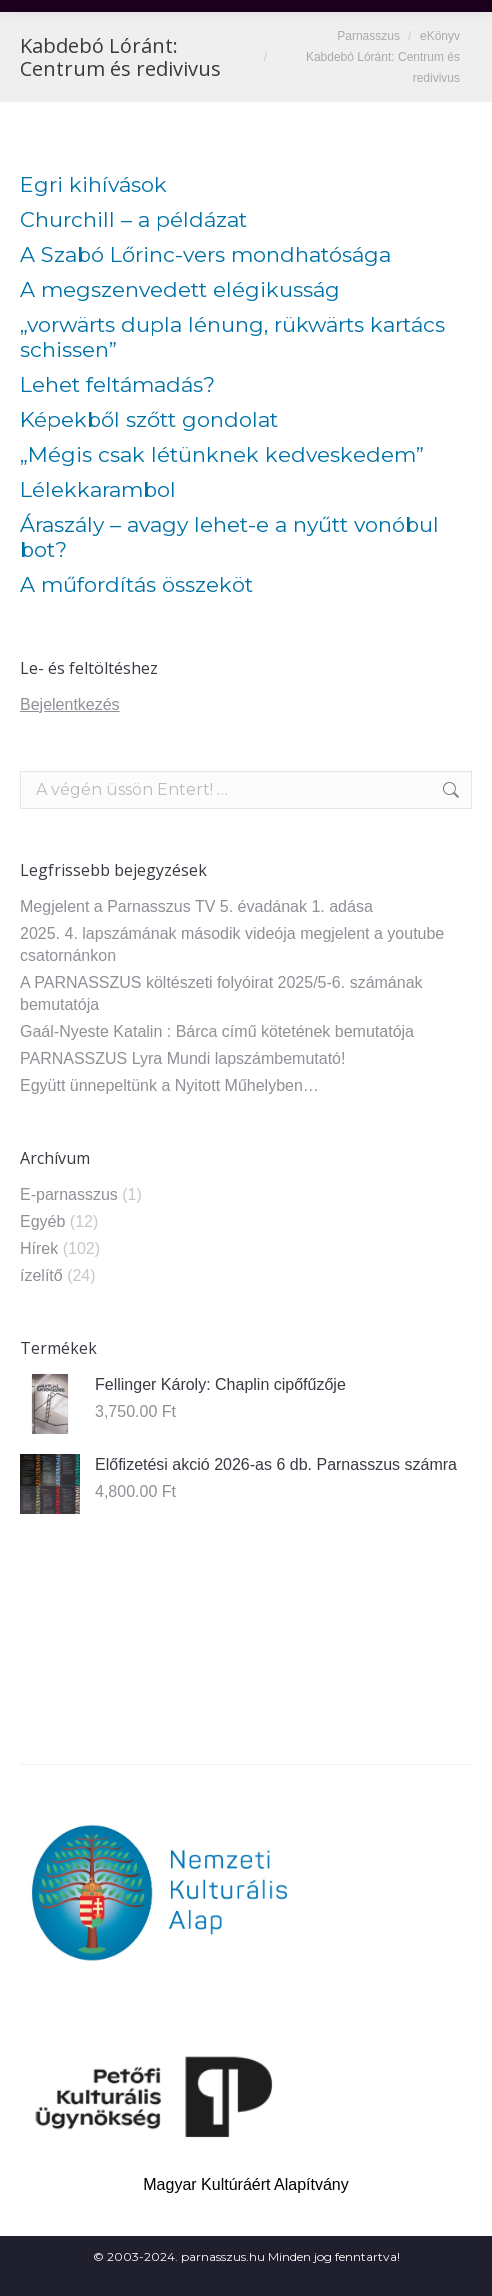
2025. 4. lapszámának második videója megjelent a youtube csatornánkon (232, 944)
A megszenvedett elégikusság (180, 289)
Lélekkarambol (98, 489)
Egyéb (42, 1221)
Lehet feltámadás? (117, 384)
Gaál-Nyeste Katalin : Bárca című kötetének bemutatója (217, 1031)
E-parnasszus (69, 1194)
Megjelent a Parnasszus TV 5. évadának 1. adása (196, 906)
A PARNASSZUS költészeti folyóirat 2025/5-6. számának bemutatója (221, 993)
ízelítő (41, 1275)
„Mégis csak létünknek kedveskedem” (222, 454)
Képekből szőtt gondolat (149, 419)
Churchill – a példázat (133, 219)
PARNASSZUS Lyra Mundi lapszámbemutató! (182, 1058)
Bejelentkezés (70, 704)
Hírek (39, 1248)
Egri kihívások (93, 184)
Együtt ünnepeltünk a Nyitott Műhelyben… (169, 1085)
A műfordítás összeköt (136, 584)
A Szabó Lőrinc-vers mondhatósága (205, 254)
